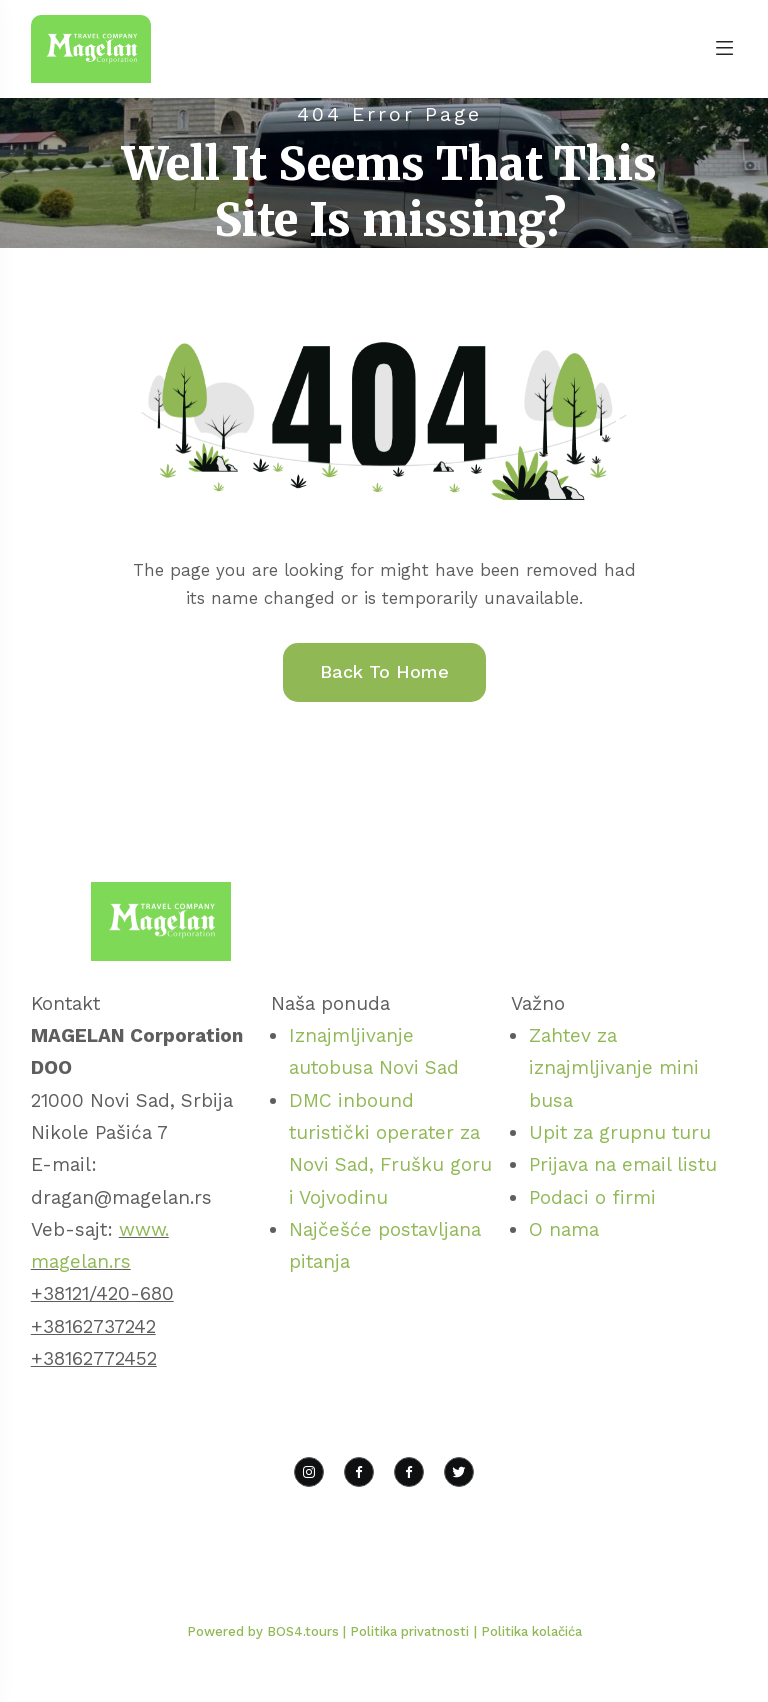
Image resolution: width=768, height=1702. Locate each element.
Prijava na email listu (623, 1164)
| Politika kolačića (528, 1631)
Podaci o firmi (592, 1197)
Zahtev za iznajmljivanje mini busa (614, 1068)
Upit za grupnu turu (620, 1132)
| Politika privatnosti (406, 1631)
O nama (564, 1229)
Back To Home (384, 671)
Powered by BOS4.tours (265, 1631)
